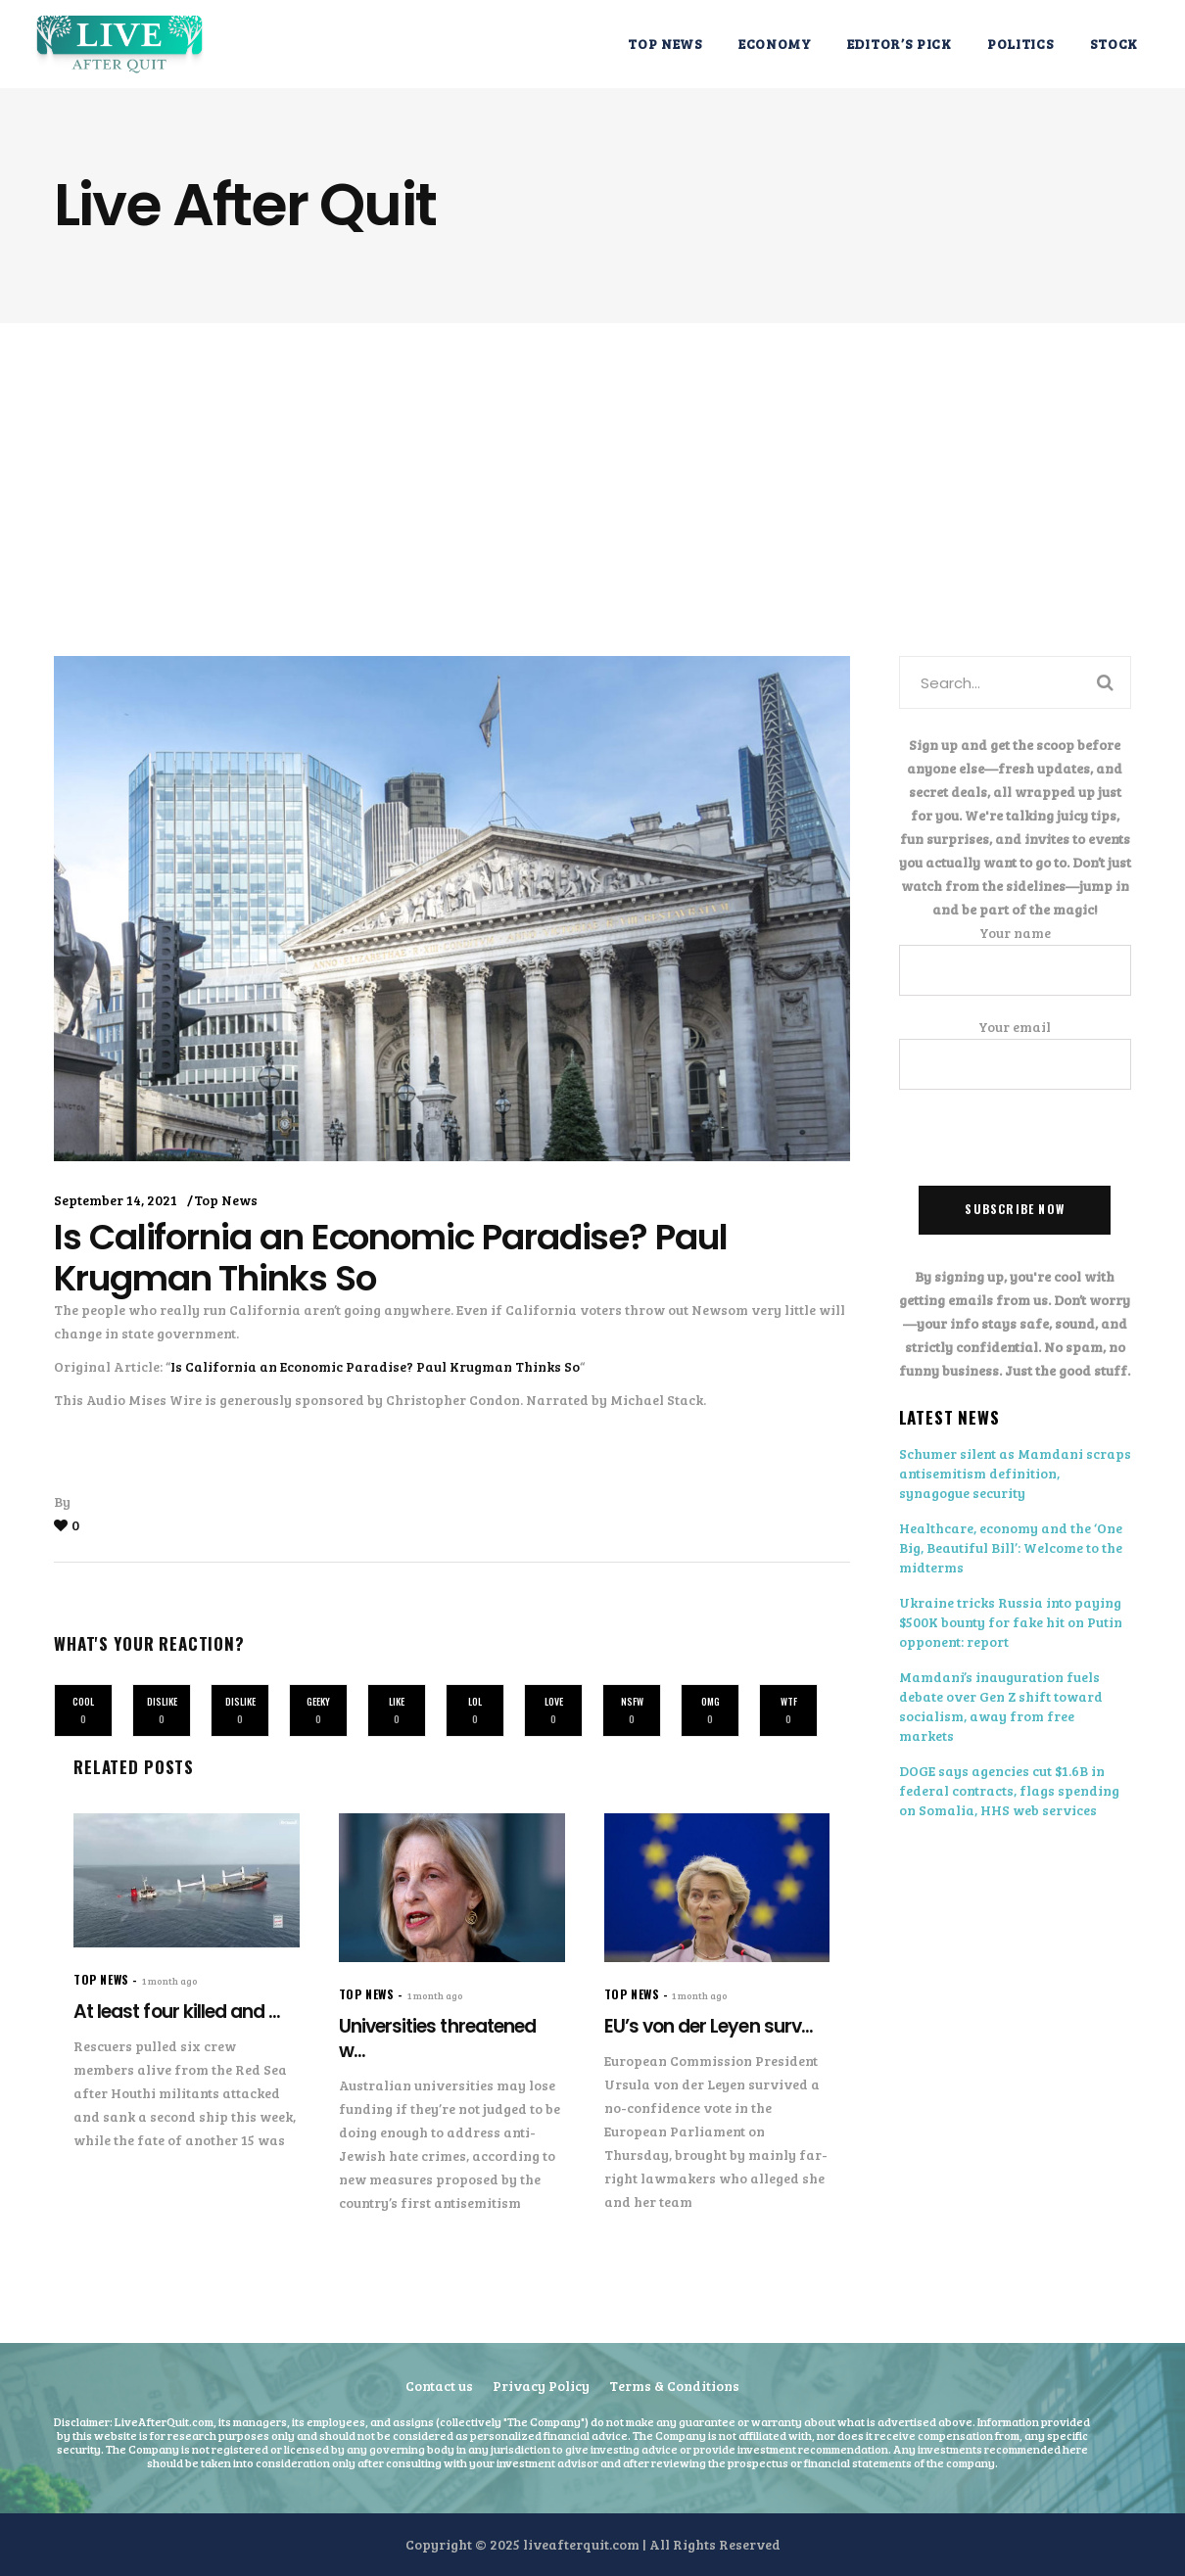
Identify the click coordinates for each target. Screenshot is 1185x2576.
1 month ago (170, 1981)
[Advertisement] (592, 470)
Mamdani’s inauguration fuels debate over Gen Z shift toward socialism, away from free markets (1001, 1706)
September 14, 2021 (115, 1200)
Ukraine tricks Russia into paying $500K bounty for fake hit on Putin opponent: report (1010, 1622)
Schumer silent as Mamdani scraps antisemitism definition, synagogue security (1015, 1473)
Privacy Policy (541, 2385)
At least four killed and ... (176, 2011)
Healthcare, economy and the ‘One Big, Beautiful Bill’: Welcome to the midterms (1010, 1547)
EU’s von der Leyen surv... (708, 2026)
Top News (226, 1200)
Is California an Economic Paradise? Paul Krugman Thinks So (375, 1366)
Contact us (439, 2385)
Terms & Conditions (674, 2385)
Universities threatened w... (437, 2038)
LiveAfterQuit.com (164, 2421)
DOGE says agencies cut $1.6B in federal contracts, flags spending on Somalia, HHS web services (1009, 1790)
